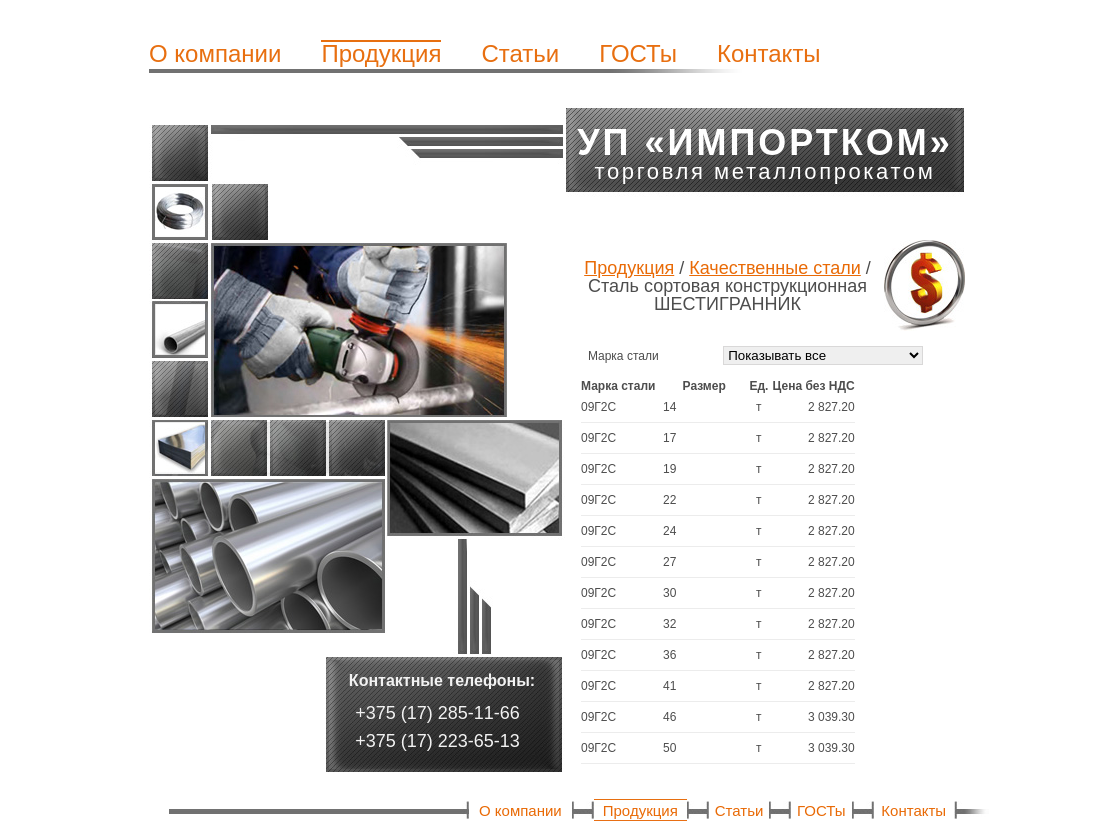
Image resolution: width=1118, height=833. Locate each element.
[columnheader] (622, 386)
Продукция (381, 53)
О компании (215, 53)
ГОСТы (638, 53)
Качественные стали (775, 268)
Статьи (520, 53)
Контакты (769, 53)
